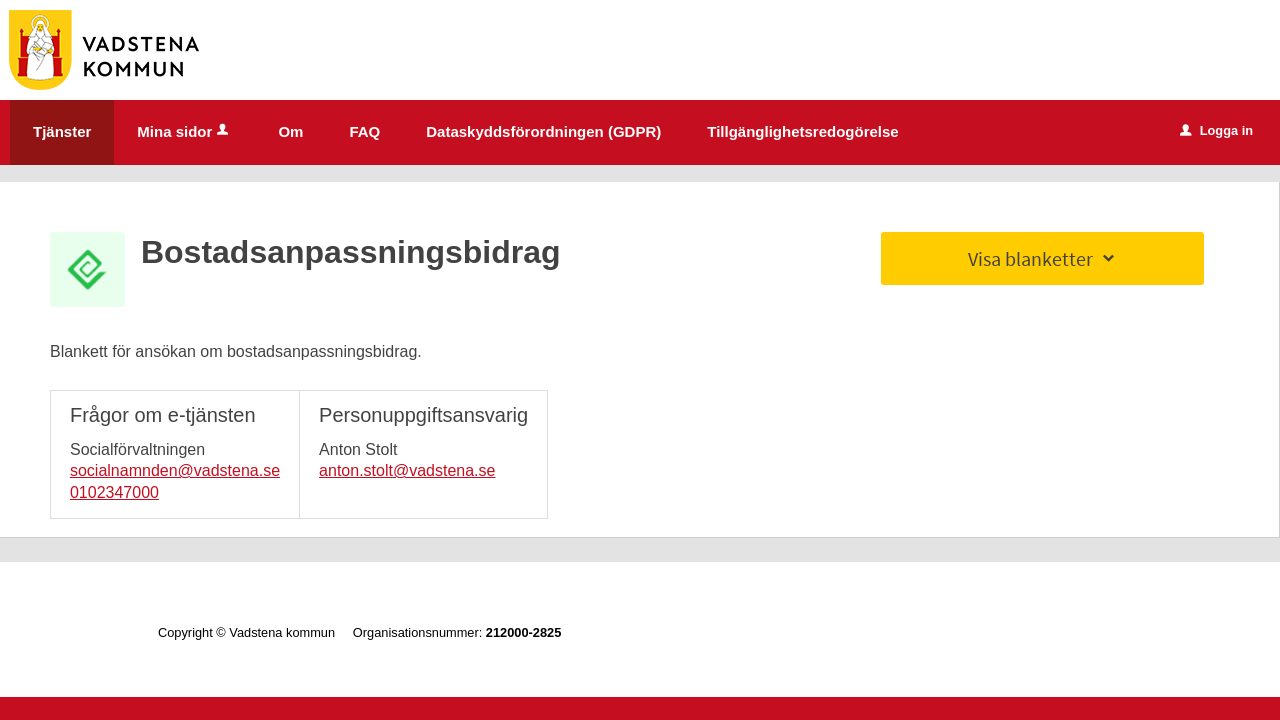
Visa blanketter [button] (1043, 258)
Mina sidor (184, 131)
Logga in (1216, 130)
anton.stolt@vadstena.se (407, 470)
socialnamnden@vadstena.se (175, 470)
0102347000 (114, 492)
